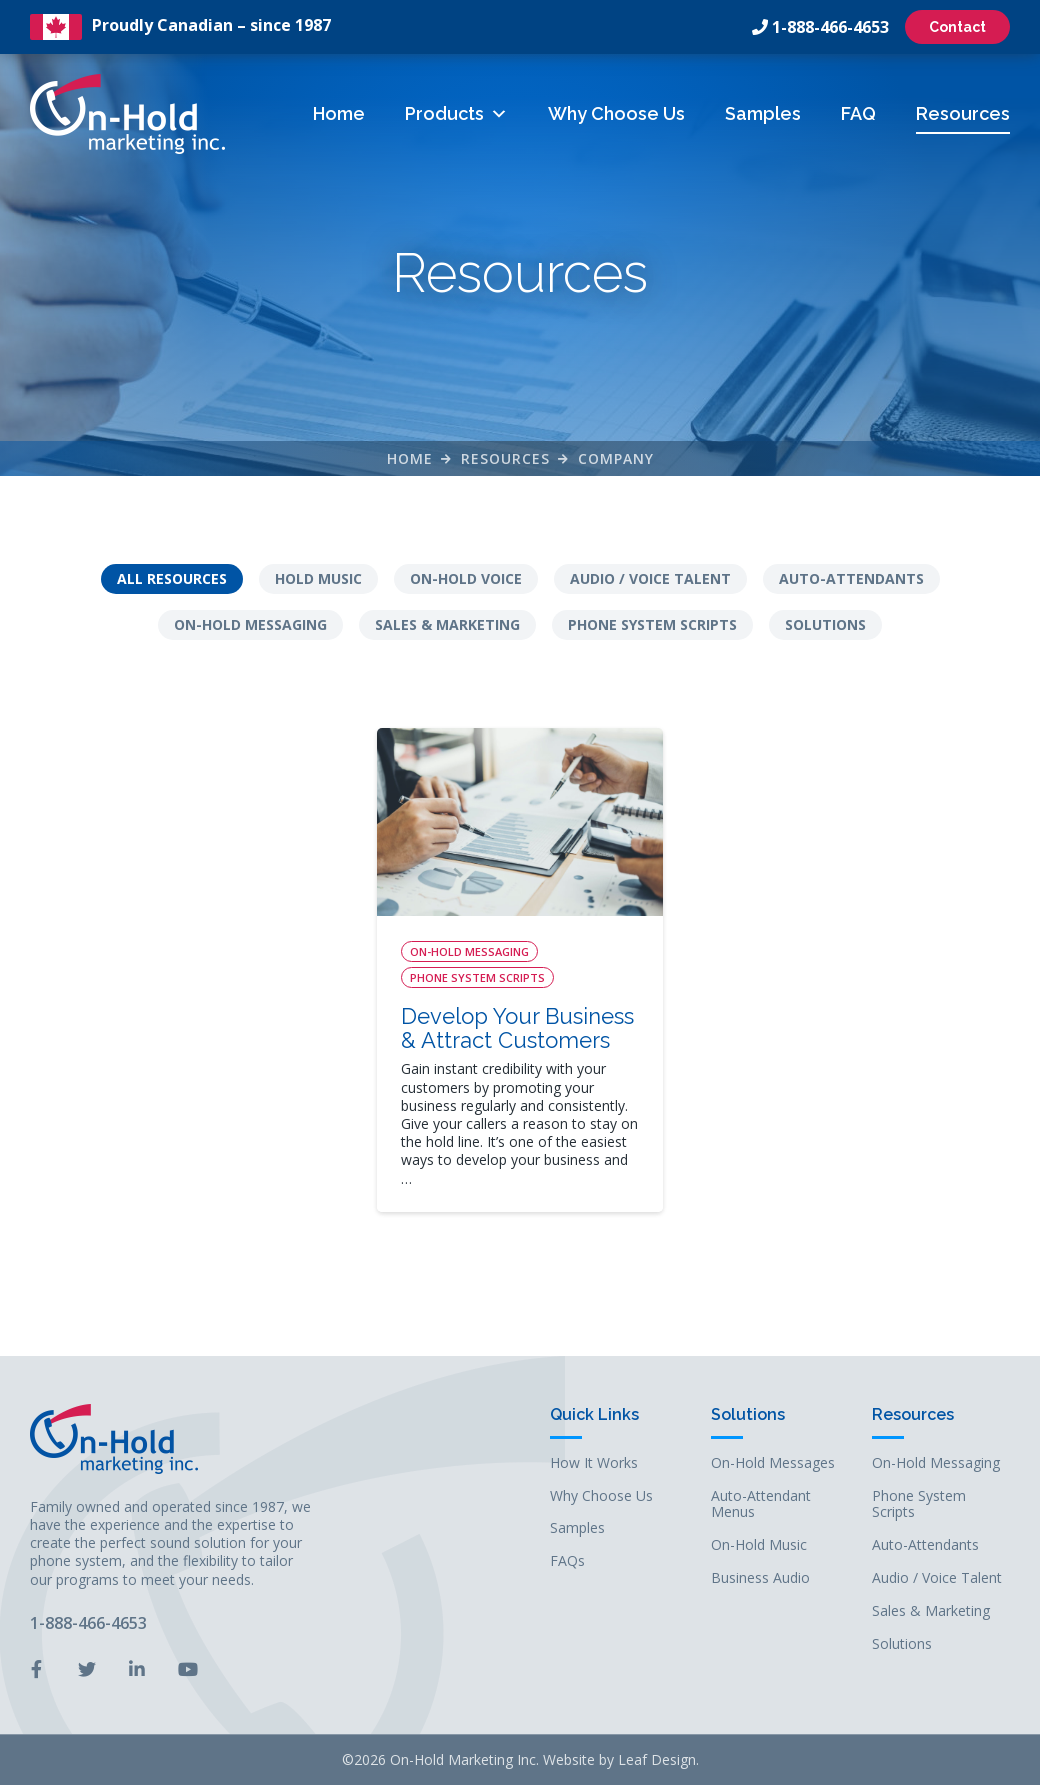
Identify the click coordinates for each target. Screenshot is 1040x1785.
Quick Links (594, 1415)
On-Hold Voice (466, 578)
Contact (957, 27)
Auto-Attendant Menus (761, 1505)
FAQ (858, 113)
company (616, 458)
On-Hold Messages (773, 1463)
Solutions (825, 624)
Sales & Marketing (447, 624)
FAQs (567, 1561)
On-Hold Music (759, 1545)
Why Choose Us (616, 113)
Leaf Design (657, 1759)
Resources (963, 113)
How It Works (594, 1463)
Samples (763, 113)
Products (456, 113)
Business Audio (760, 1578)
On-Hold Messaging (250, 624)
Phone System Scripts (652, 624)
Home (339, 113)
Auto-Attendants (851, 578)
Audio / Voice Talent (650, 578)
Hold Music (318, 578)
